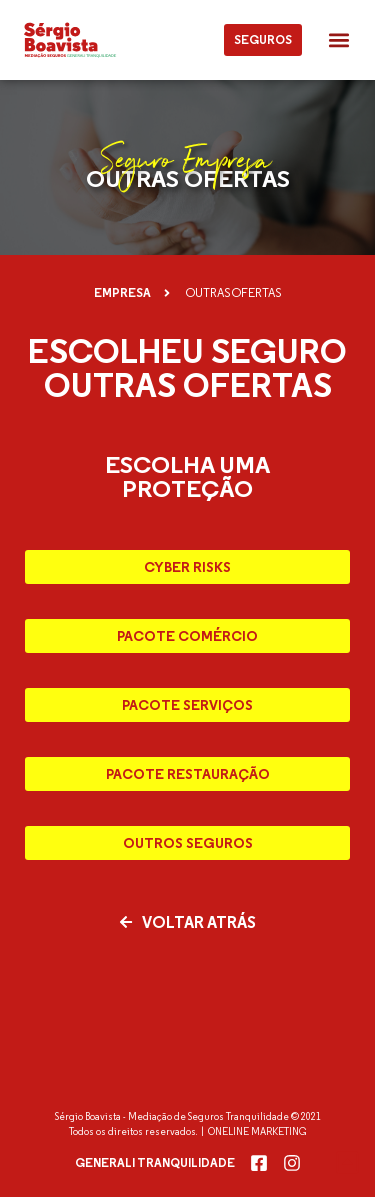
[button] (338, 40)
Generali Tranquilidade (155, 1162)
